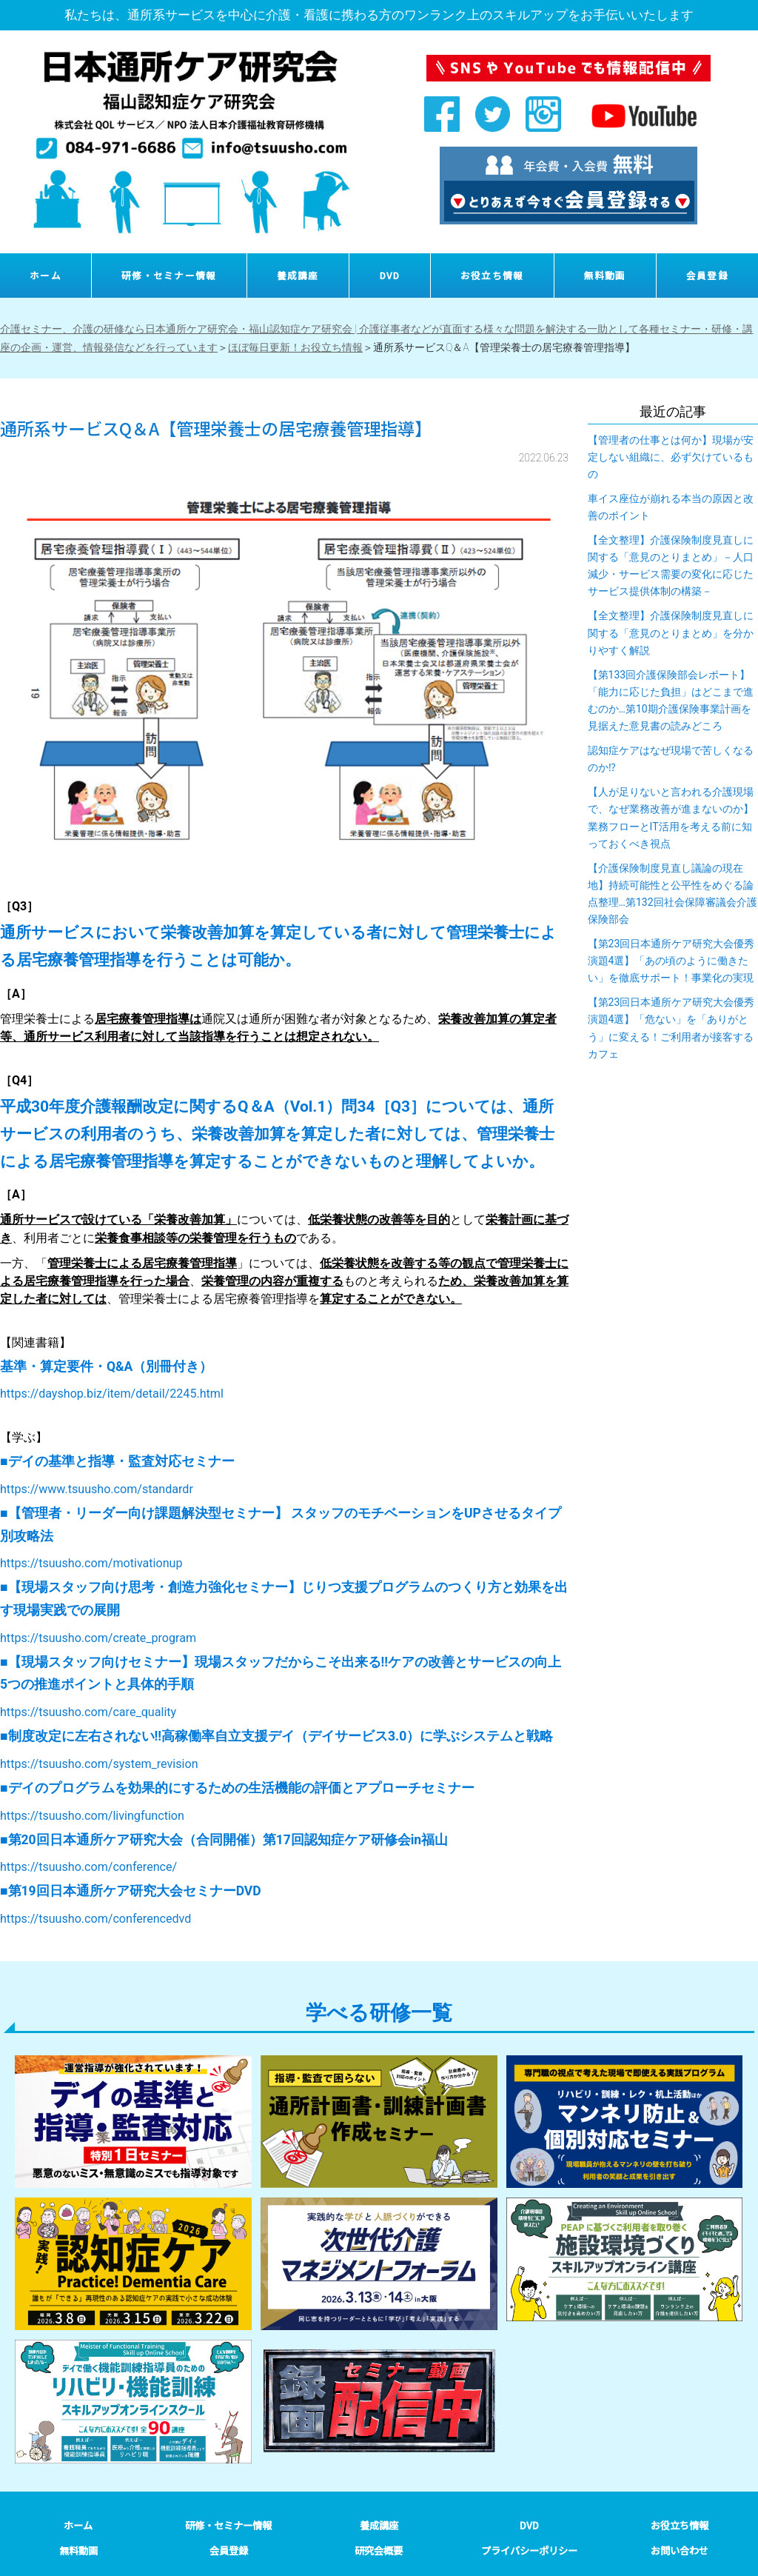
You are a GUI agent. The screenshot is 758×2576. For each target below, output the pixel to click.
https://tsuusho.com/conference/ (88, 1867)
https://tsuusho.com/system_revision (99, 1764)
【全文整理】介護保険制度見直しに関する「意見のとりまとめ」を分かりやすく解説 (671, 632)
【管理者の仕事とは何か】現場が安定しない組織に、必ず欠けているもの (671, 457)
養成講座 (298, 275)
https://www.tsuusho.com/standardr (96, 1489)
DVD (389, 275)
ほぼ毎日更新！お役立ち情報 (295, 347)
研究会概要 (379, 2550)
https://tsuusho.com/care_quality (88, 1712)
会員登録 (707, 275)
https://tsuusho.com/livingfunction (92, 1816)
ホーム (45, 275)
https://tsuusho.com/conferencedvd (95, 1919)
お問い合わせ (679, 2550)
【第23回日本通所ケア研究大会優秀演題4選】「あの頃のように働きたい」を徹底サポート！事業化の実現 (671, 961)
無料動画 (605, 275)
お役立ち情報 (492, 275)
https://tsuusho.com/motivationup (91, 1563)
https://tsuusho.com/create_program (98, 1638)
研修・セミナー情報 (168, 275)
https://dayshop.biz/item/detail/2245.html (112, 1394)
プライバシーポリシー (529, 2550)
